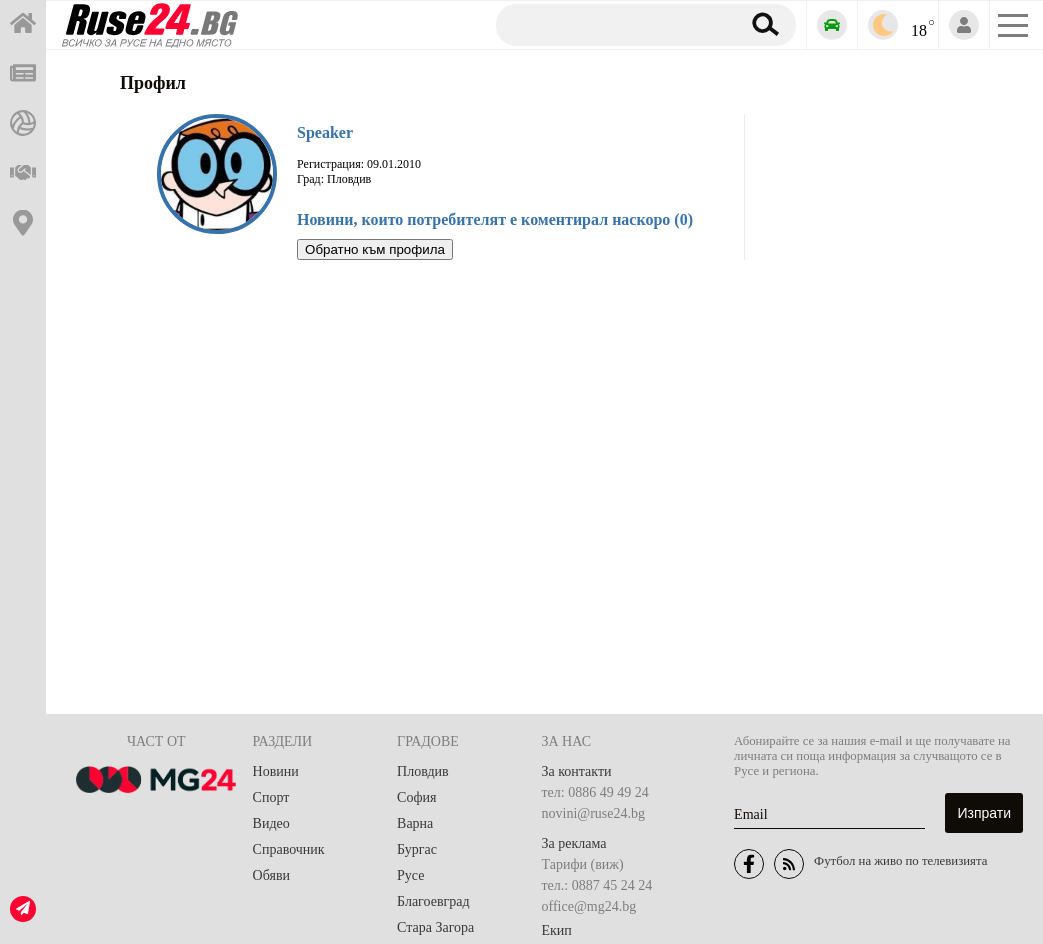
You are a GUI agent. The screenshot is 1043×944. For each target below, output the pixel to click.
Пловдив (423, 771)
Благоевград (433, 901)
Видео (271, 823)
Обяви (271, 875)
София (416, 797)
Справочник (289, 849)
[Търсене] (610, 24)
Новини (276, 771)
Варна (415, 823)
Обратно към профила (375, 249)
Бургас (417, 849)
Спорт (271, 797)
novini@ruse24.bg (594, 813)
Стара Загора (435, 927)
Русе (410, 875)
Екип (557, 930)
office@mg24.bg (589, 906)
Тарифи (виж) (583, 864)
